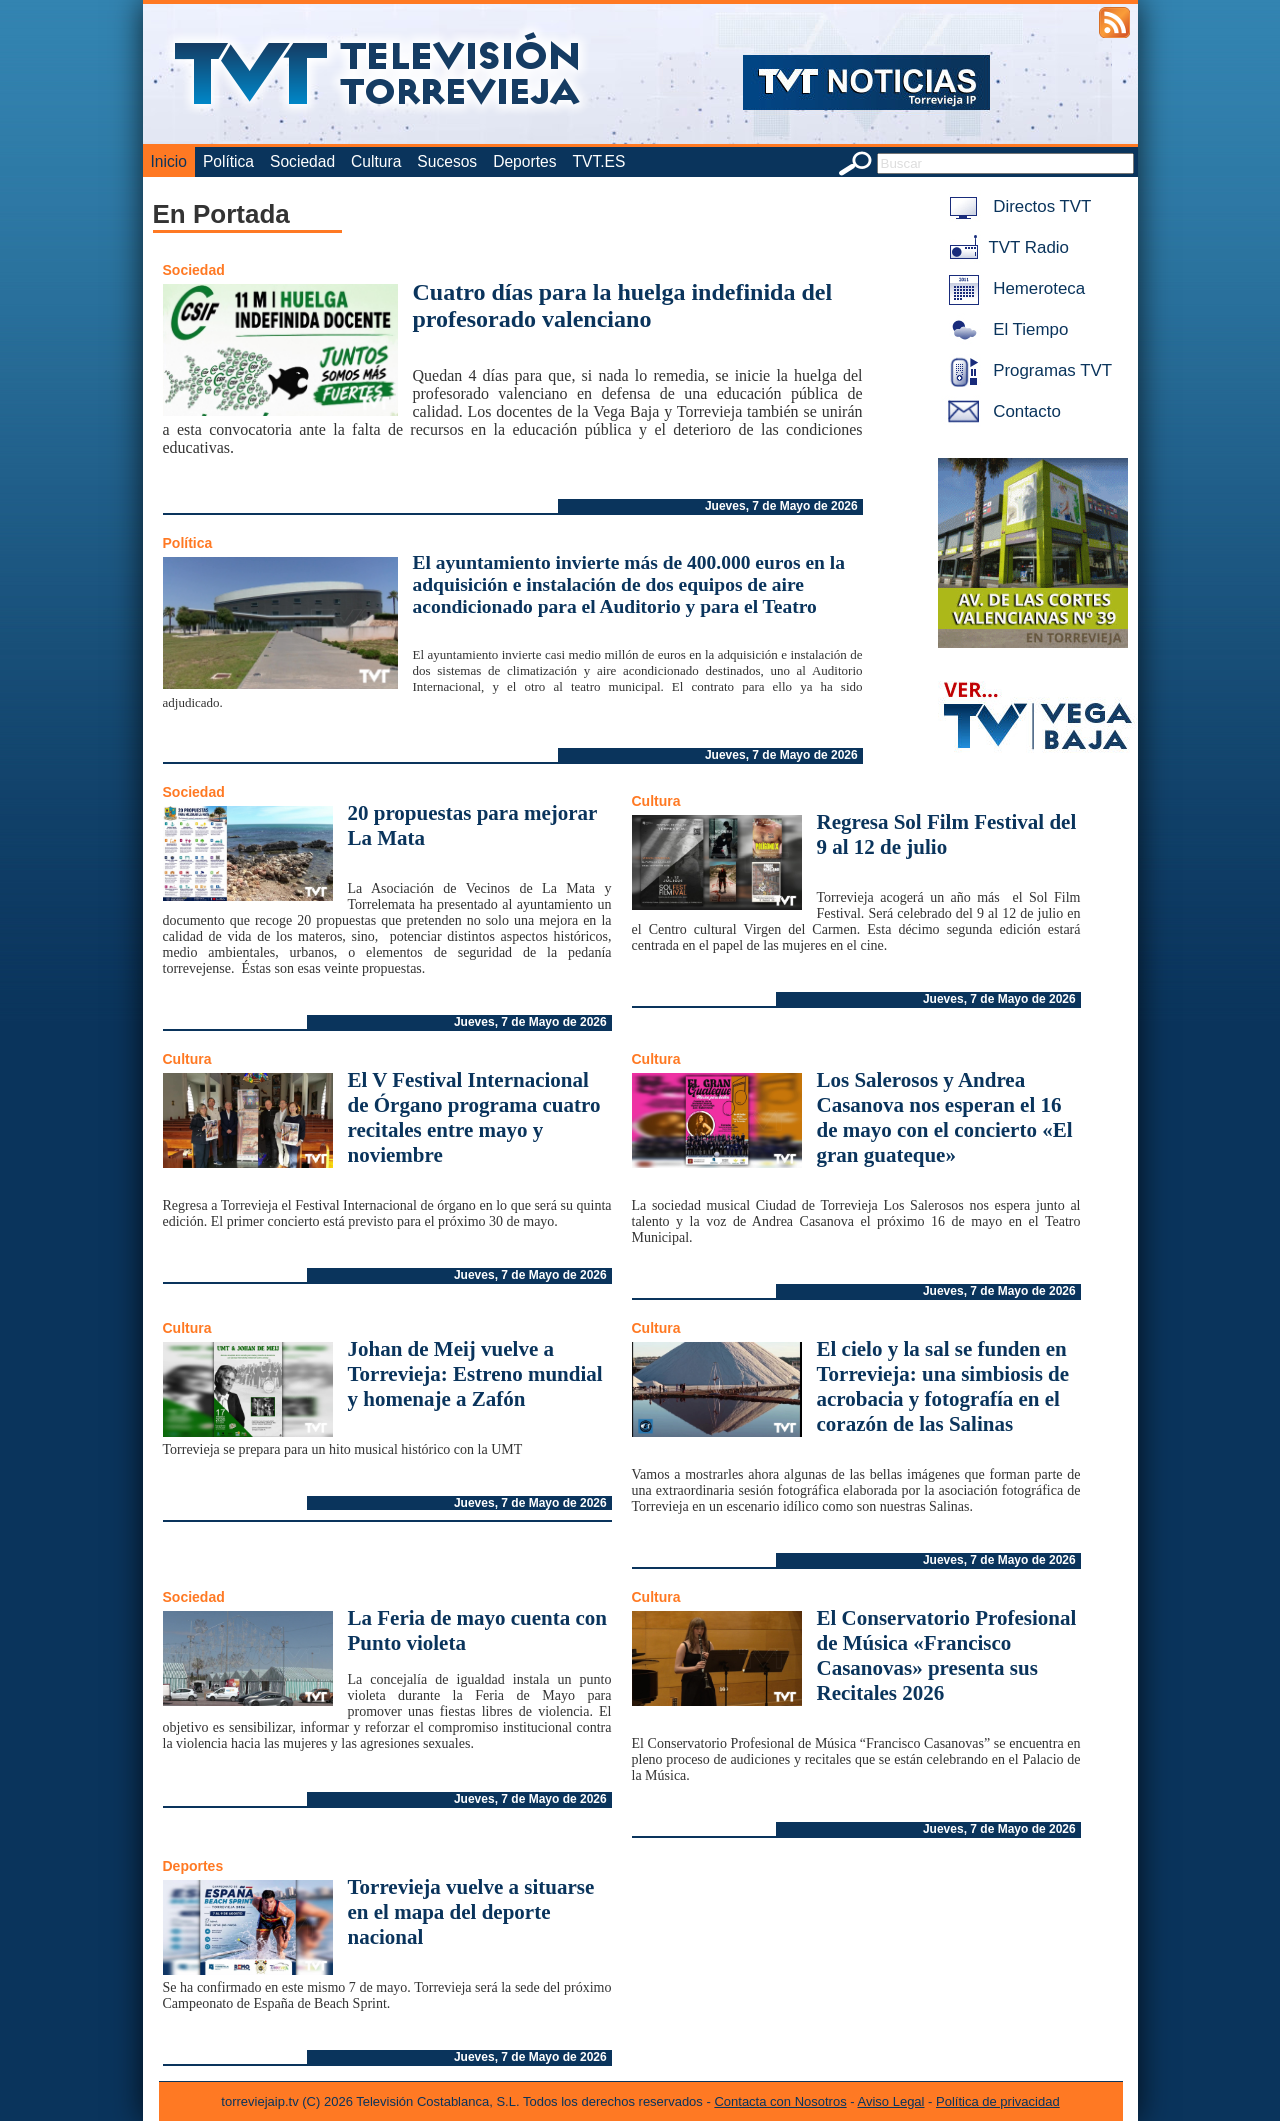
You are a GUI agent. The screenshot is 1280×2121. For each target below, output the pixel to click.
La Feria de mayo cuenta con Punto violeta (478, 1630)
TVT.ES (598, 161)
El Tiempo (1005, 329)
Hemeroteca (1013, 288)
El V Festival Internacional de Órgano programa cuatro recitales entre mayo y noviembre (474, 1117)
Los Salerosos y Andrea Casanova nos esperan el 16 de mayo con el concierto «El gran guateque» (945, 1117)
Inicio (169, 161)
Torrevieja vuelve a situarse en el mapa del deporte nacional (471, 1912)
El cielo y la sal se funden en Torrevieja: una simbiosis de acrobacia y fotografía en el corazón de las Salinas (943, 1386)
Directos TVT (1016, 206)
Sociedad (302, 161)
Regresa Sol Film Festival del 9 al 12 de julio (947, 834)
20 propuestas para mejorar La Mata (472, 825)
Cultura (376, 161)
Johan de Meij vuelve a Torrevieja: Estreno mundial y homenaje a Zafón (475, 1374)
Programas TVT (1027, 370)
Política (228, 161)
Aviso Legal (891, 2101)
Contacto (1001, 411)
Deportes (524, 161)
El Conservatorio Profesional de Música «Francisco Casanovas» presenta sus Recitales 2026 (947, 1655)
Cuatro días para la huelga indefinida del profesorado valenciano (623, 305)
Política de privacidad (998, 2101)
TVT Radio (1005, 247)
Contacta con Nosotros (780, 2101)
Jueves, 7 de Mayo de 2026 (781, 506)
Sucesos (447, 161)
